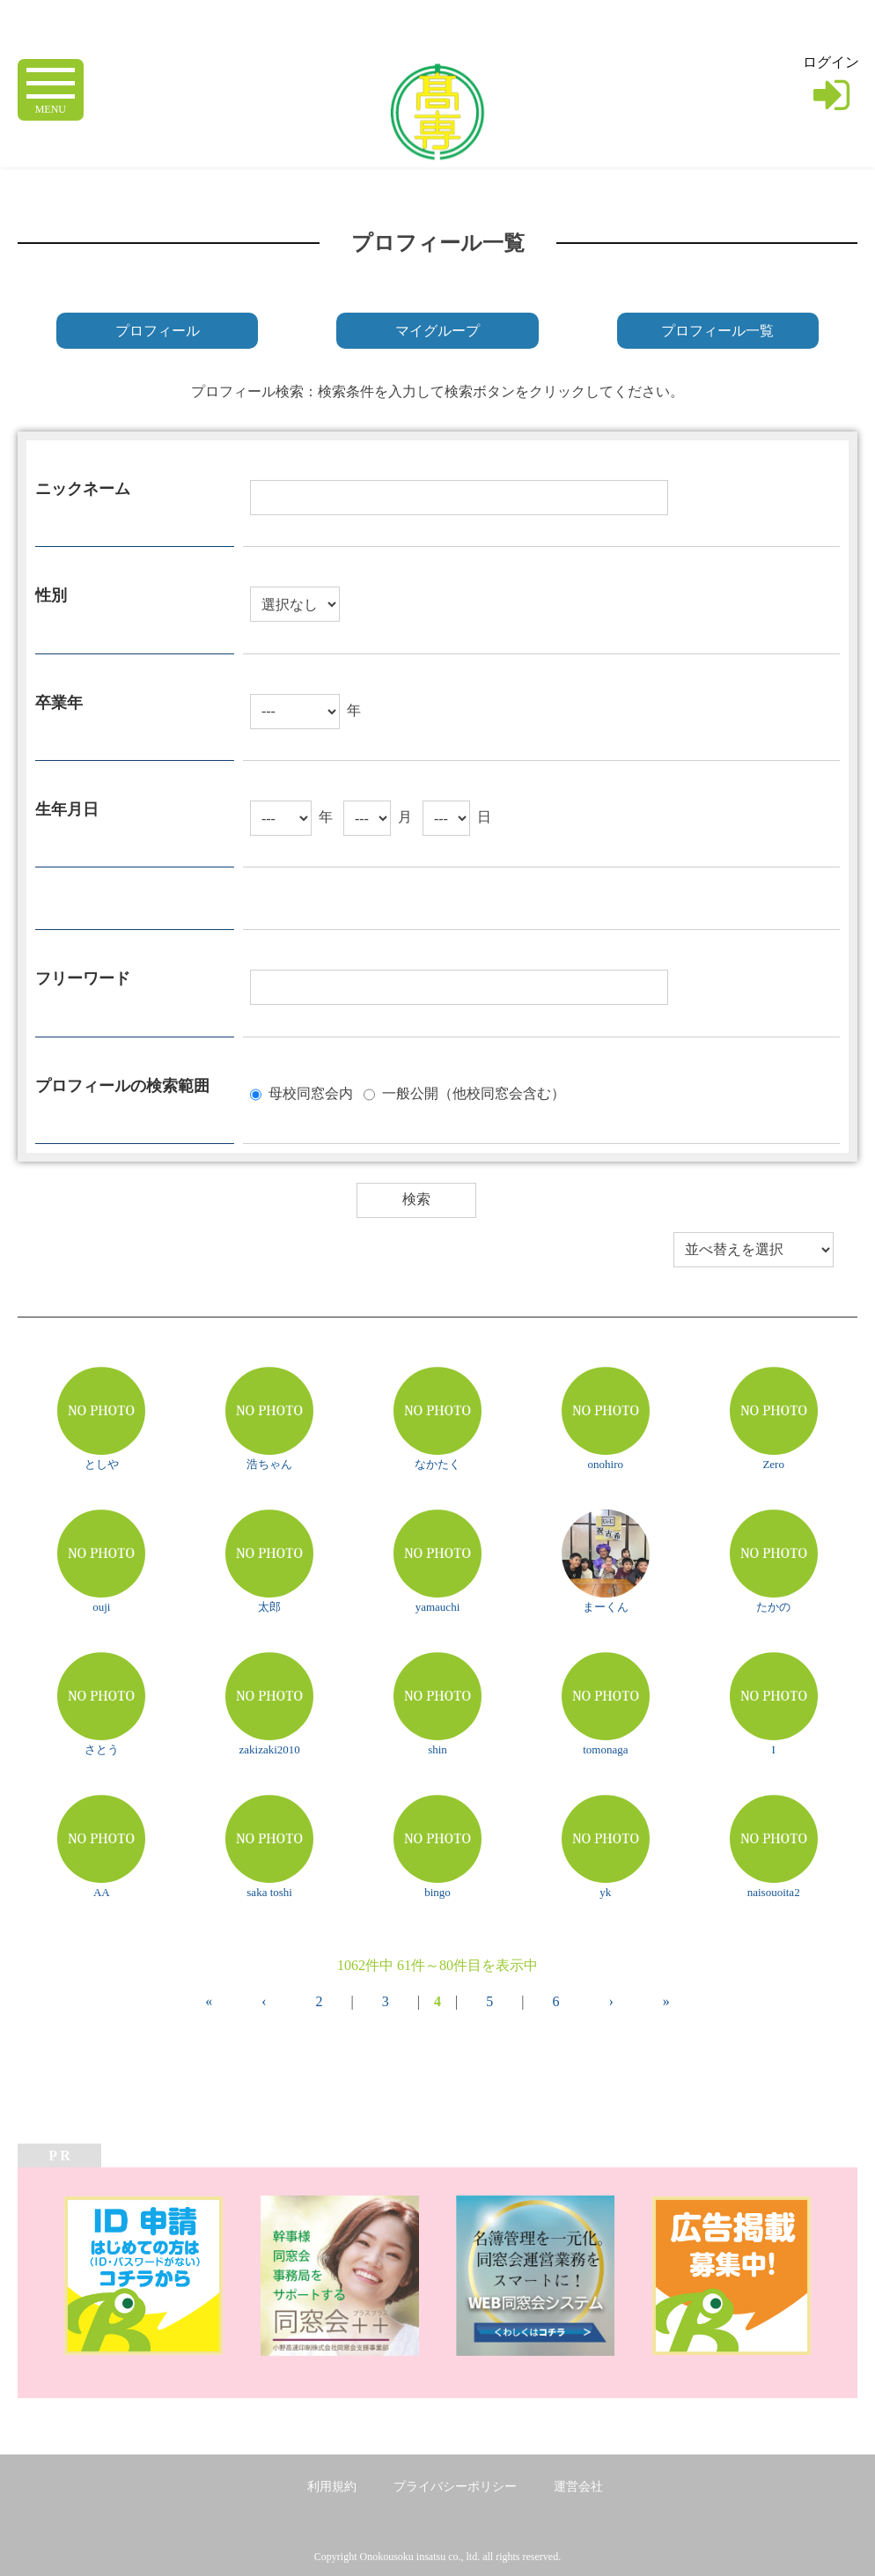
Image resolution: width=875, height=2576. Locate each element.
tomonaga (605, 1749)
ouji (101, 1606)
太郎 (269, 1606)
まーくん (606, 1606)
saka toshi (269, 1892)
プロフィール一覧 (717, 330)
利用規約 (332, 2486)
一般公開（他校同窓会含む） (473, 1092)
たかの (773, 1606)
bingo (437, 1892)
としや (102, 1464)
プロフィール (157, 330)
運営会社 (578, 2486)
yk (605, 1892)
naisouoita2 (773, 1892)
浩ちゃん (269, 1464)
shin (437, 1749)
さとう (102, 1749)
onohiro (605, 1464)
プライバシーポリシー (455, 2486)
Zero (773, 1464)
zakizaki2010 (269, 1749)
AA (101, 1892)
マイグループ (437, 330)
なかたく (437, 1464)
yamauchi (437, 1606)
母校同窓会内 (310, 1092)
